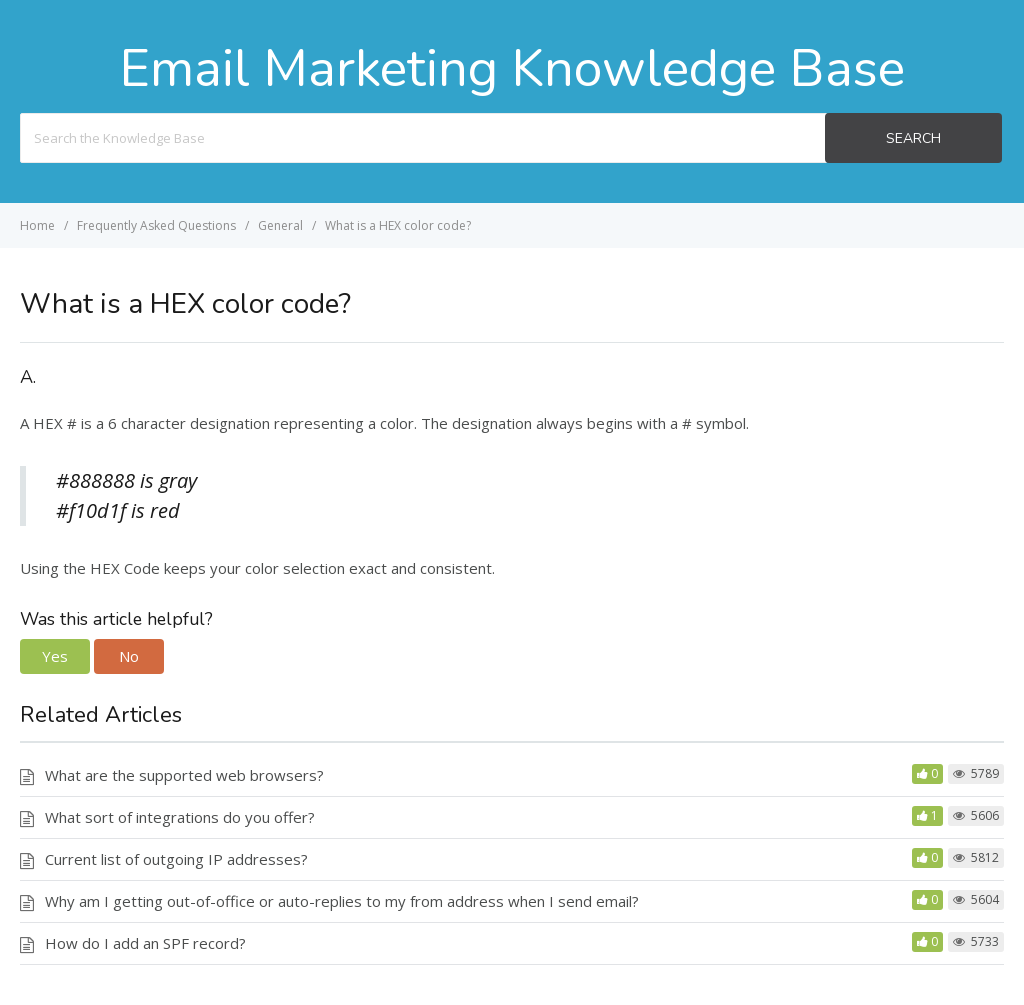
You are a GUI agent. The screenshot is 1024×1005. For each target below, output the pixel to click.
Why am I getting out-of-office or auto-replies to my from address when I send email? (342, 901)
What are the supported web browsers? (184, 775)
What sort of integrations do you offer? (180, 817)
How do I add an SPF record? (145, 943)
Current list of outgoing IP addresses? (176, 859)
